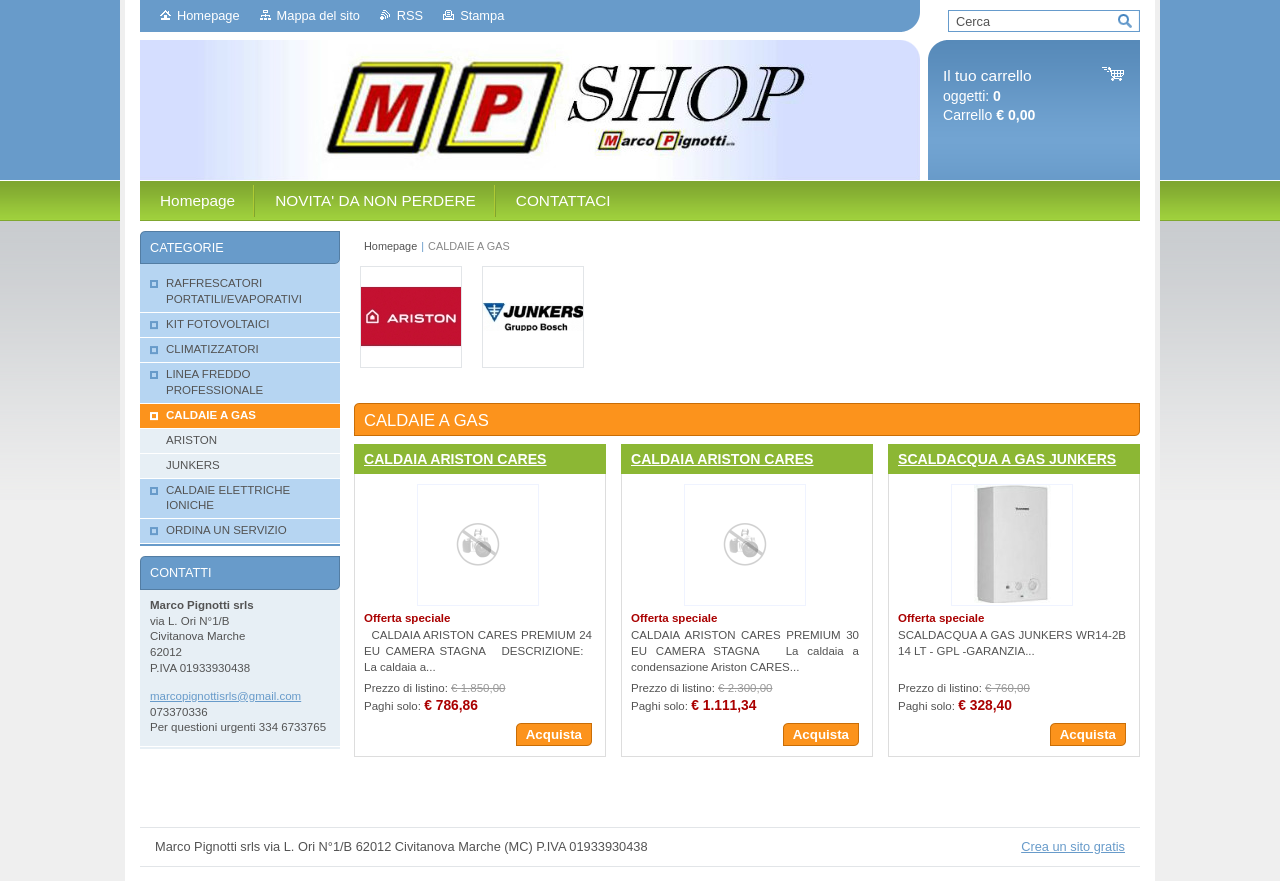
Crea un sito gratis (1073, 846)
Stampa (482, 15)
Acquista (554, 734)
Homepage (208, 15)
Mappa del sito (318, 15)
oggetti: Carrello (989, 95)
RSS (410, 15)
